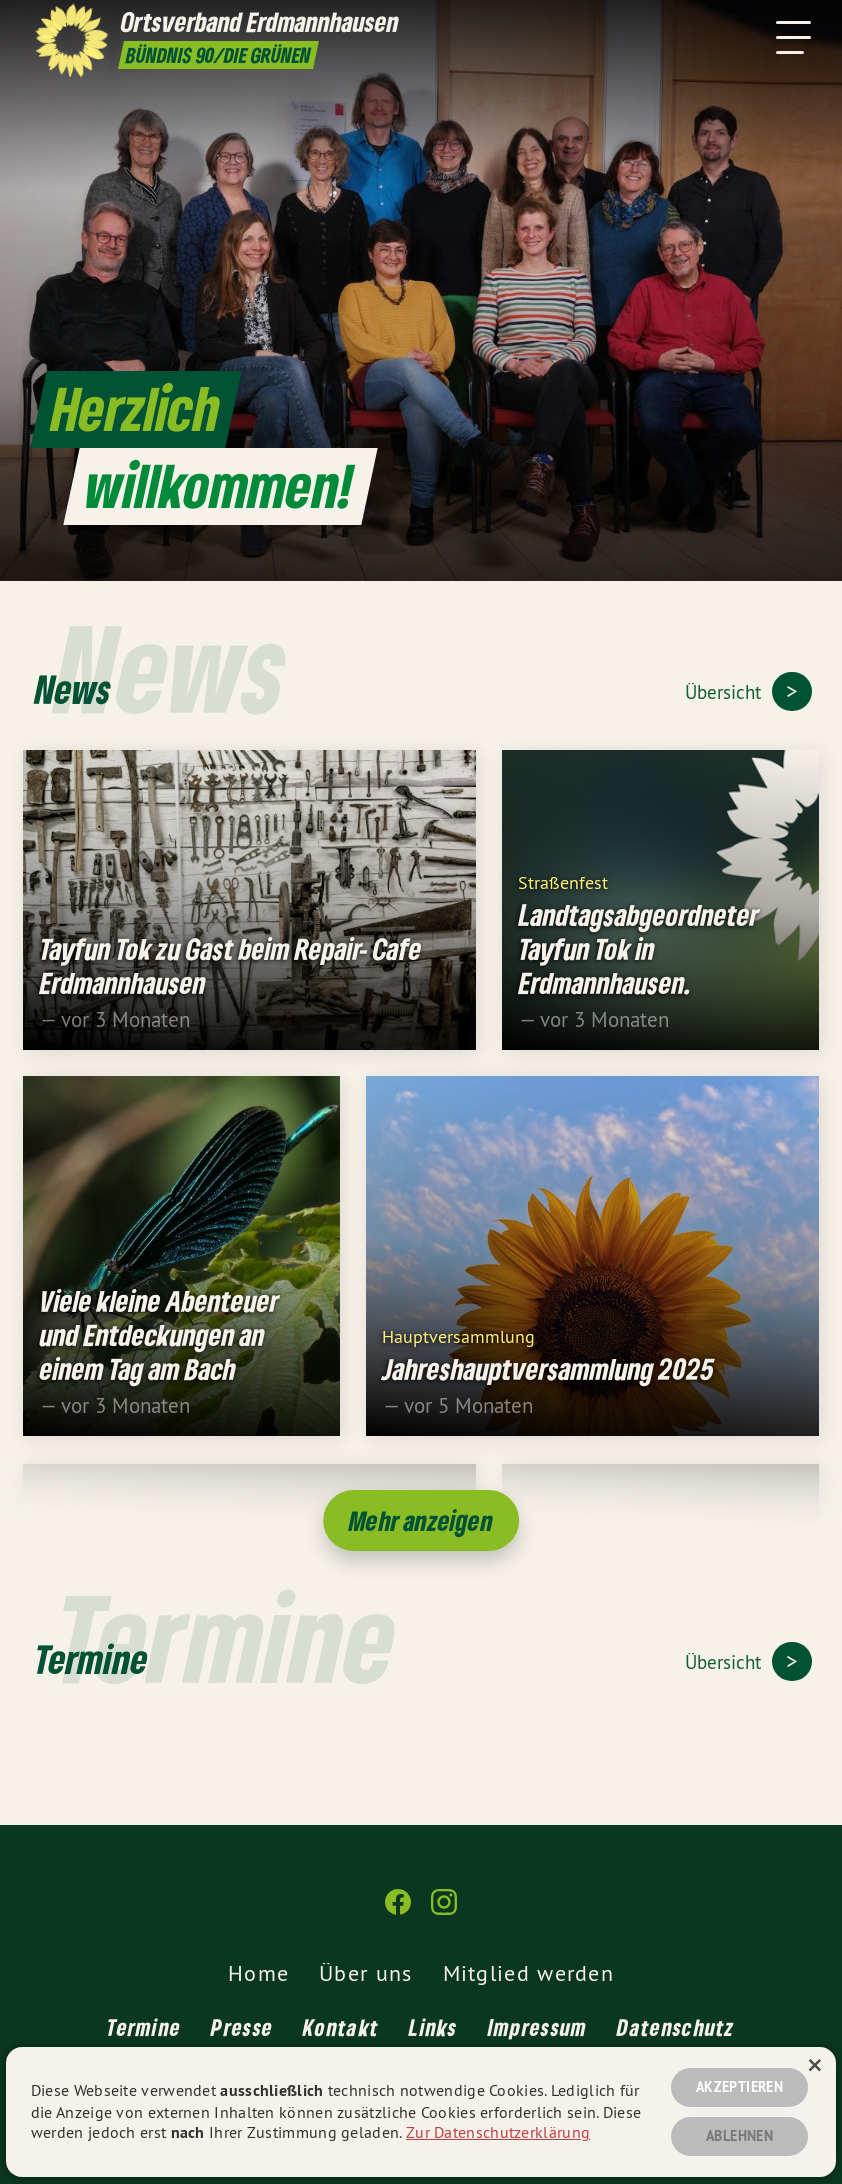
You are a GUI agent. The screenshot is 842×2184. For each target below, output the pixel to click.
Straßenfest (563, 892)
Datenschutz (675, 2027)
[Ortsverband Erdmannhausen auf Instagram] (444, 1910)
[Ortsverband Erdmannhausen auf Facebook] (398, 1910)
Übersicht (725, 692)
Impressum (538, 2027)
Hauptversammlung (458, 1346)
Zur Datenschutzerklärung (498, 2132)
